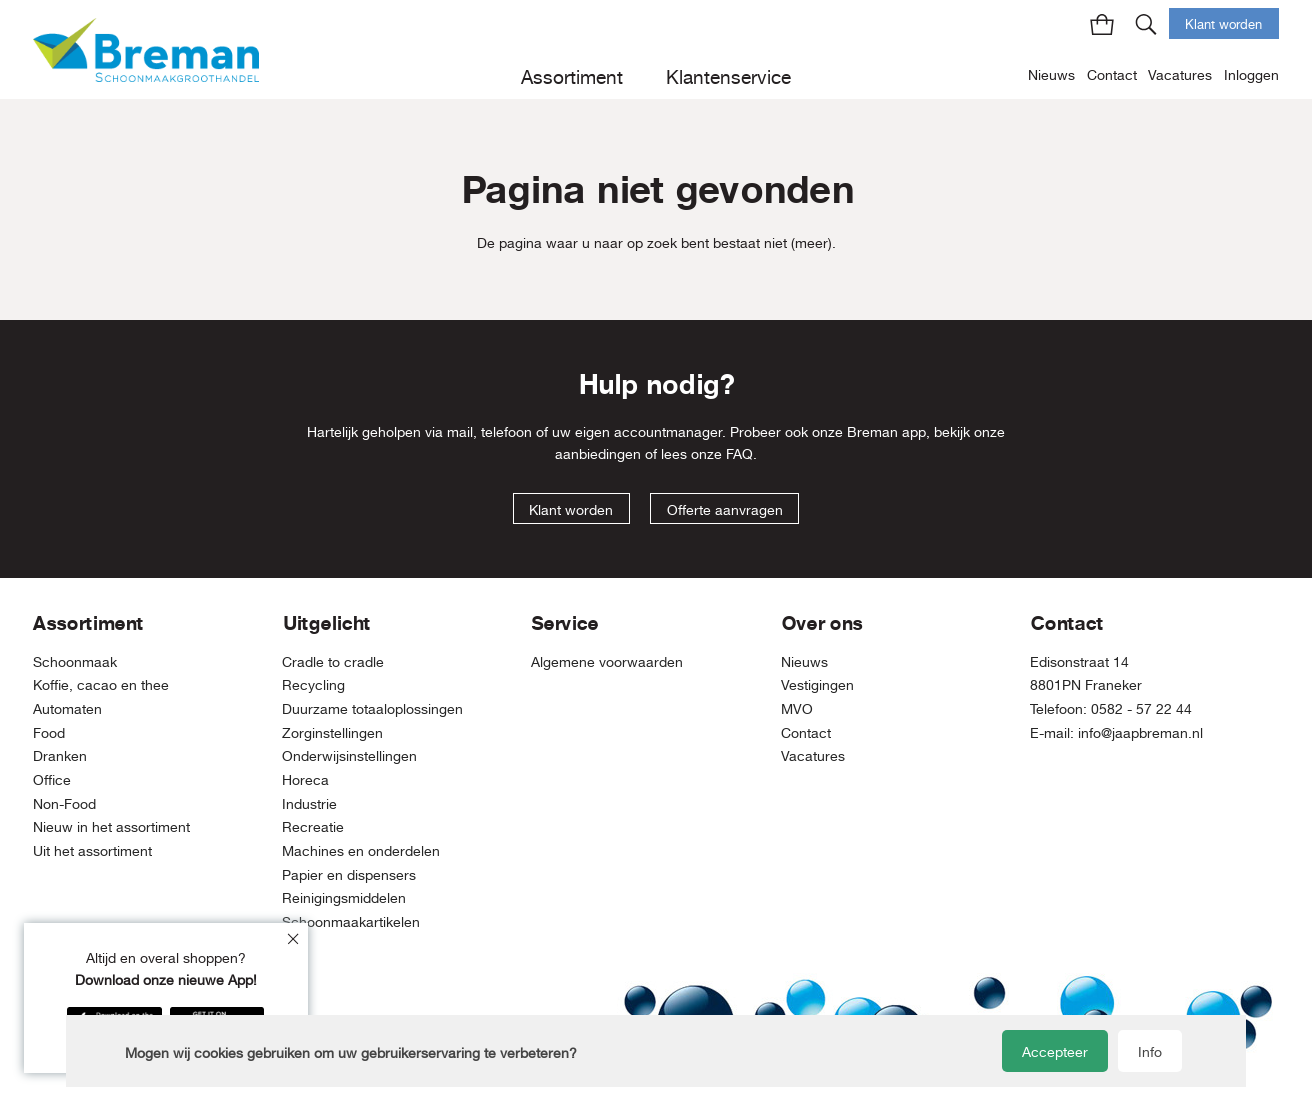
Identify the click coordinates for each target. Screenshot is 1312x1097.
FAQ (739, 453)
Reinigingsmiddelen (344, 897)
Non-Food (64, 803)
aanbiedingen (598, 453)
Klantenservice (728, 77)
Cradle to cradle (333, 661)
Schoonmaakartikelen (351, 921)
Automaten (67, 708)
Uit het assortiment (92, 850)
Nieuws (1051, 74)
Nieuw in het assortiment (111, 826)
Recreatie (313, 826)
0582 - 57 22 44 (1141, 708)
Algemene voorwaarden (607, 661)
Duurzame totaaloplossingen (372, 708)
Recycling (313, 684)
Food (49, 732)
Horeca (305, 779)
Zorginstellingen (332, 732)
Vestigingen (817, 684)
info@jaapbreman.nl (1140, 732)
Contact (1112, 74)
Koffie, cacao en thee (101, 684)
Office (52, 779)
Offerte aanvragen (725, 509)
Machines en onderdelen (361, 850)
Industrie (309, 803)
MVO (797, 708)
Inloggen (1251, 74)
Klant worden (1223, 24)
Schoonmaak (75, 661)
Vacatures (1180, 74)
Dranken (60, 755)
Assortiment (572, 77)
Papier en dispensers (349, 874)
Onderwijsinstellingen (349, 755)
